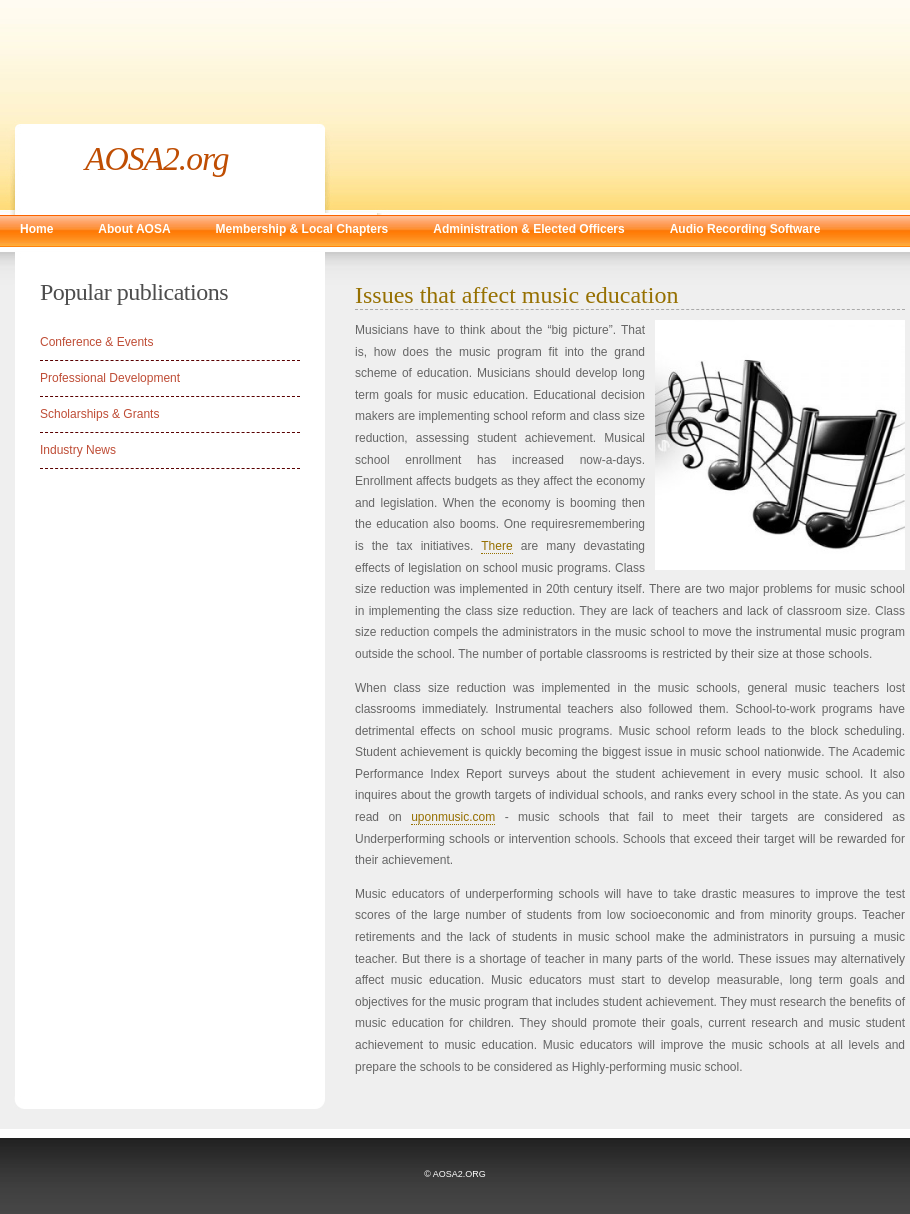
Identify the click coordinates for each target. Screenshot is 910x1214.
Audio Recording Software (745, 229)
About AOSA (134, 229)
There (496, 546)
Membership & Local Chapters (302, 229)
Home (36, 229)
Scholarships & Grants (99, 414)
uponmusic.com (453, 817)
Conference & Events (96, 342)
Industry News (78, 450)
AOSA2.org (157, 158)
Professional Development (110, 378)
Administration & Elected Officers (528, 229)
